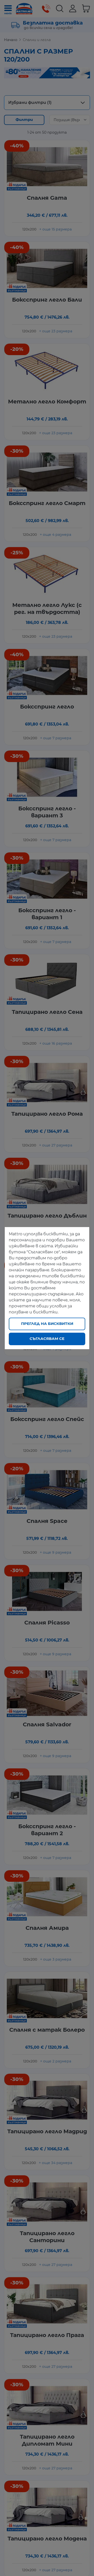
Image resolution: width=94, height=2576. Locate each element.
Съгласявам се (47, 1338)
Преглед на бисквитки (47, 1323)
